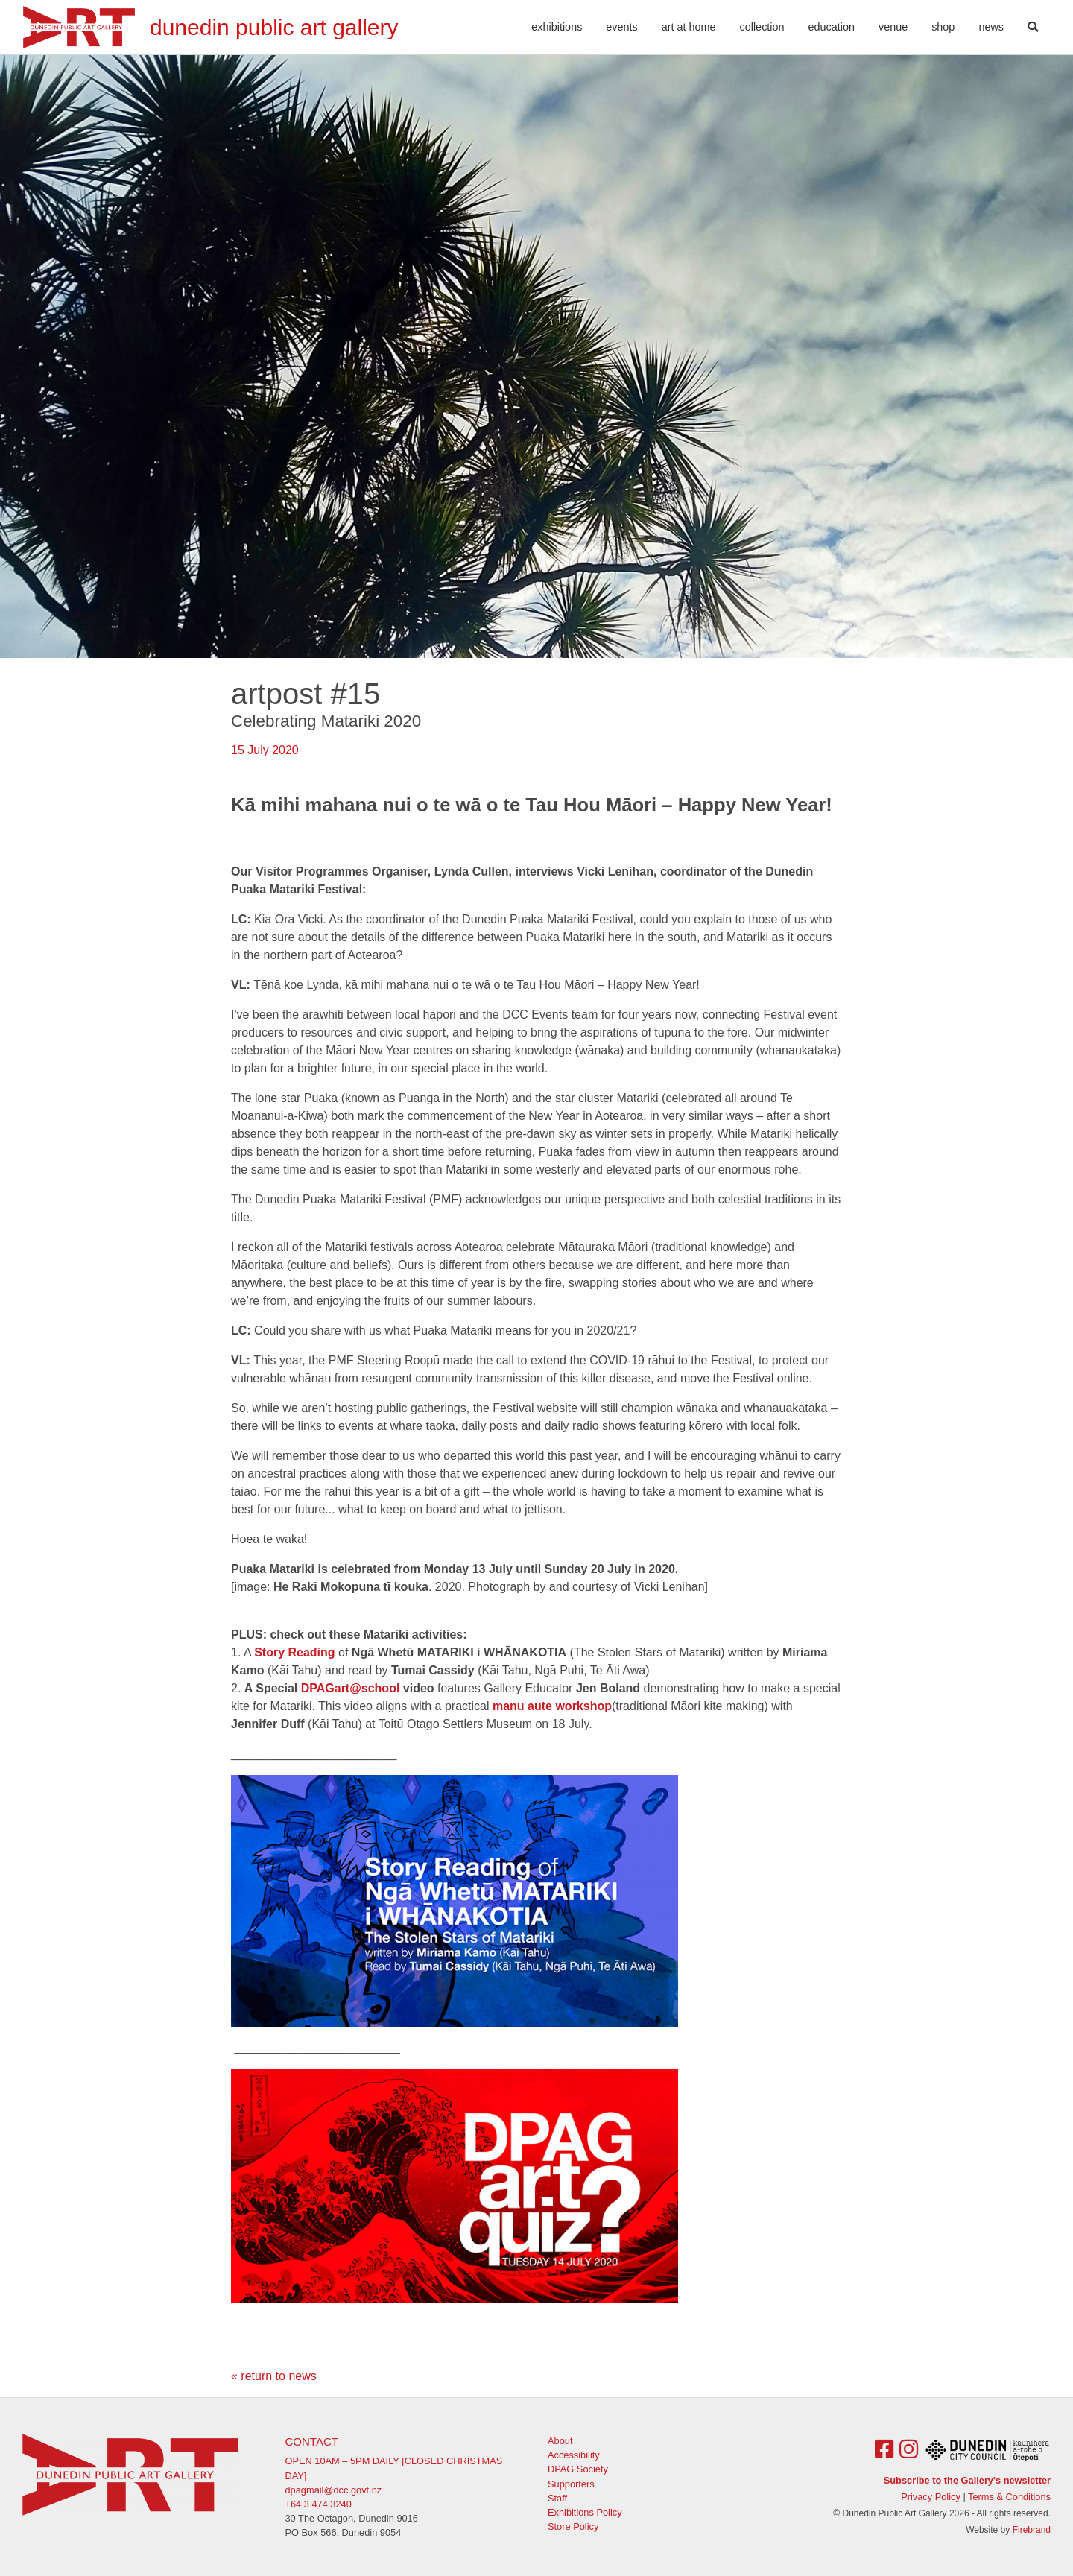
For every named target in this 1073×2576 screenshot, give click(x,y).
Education (831, 27)
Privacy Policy (930, 2496)
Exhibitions (556, 27)
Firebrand (1032, 2530)
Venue (893, 27)
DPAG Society (578, 2469)
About (560, 2440)
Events (621, 27)
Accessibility (574, 2455)
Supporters (571, 2484)
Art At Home (689, 27)
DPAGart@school (350, 1688)
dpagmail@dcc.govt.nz (333, 2490)
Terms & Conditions (1009, 2496)
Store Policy (573, 2526)
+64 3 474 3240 (318, 2504)
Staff (557, 2498)
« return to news (274, 2376)
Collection (762, 27)
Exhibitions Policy (585, 2512)
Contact (311, 2441)
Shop (943, 27)
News (991, 27)
